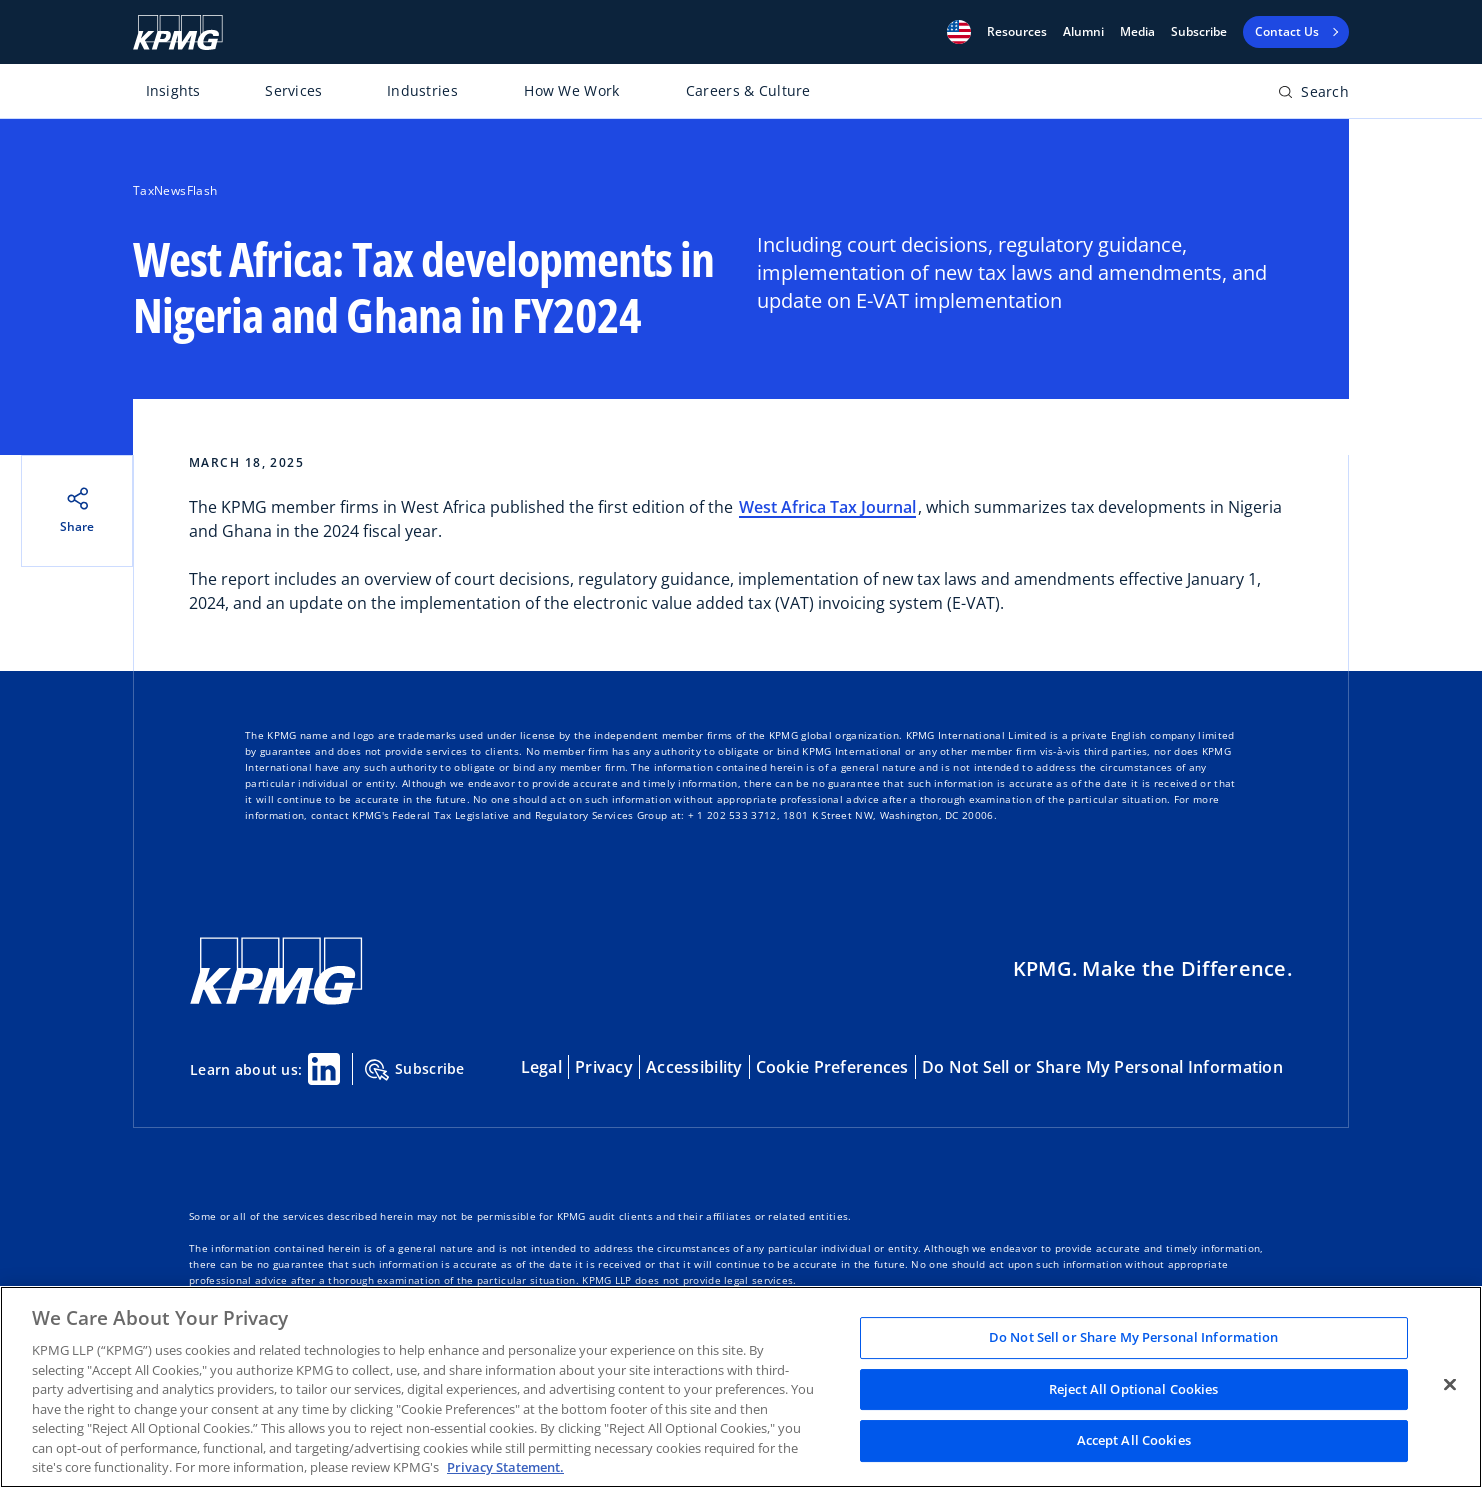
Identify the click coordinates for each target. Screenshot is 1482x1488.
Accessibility (694, 1067)
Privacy (604, 1067)
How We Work (571, 90)
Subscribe (1199, 32)
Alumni (1083, 32)
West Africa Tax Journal (827, 507)
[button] (959, 32)
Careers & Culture (748, 90)
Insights (173, 90)
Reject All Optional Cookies (1134, 1389)
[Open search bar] (1313, 95)
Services (293, 90)
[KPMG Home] (178, 32)
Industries (422, 90)
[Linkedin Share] (324, 1069)
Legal (541, 1067)
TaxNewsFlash (175, 190)
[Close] (1450, 1385)
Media (1137, 32)
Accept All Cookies (1134, 1441)
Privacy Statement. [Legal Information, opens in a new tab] (505, 1467)
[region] (741, 1387)
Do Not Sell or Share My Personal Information (1102, 1067)
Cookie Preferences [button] (832, 1067)
